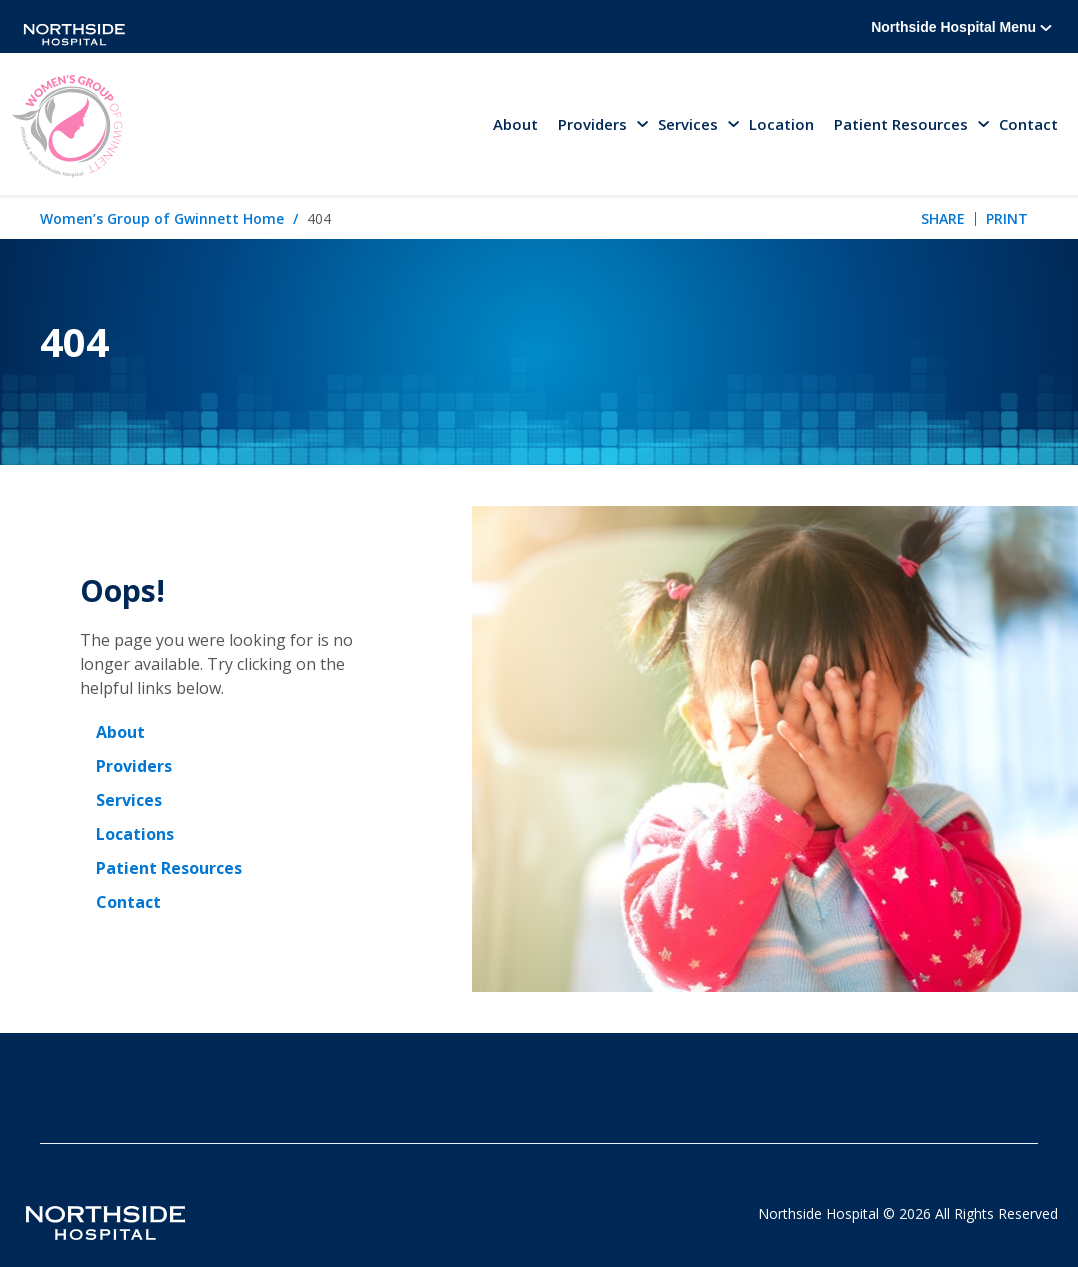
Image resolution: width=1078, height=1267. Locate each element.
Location (781, 124)
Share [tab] (943, 218)
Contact (1028, 124)
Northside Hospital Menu (961, 27)
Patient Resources (169, 868)
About (515, 124)
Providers (134, 766)
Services (129, 800)
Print (1007, 218)
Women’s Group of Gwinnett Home (162, 218)
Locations (135, 834)
